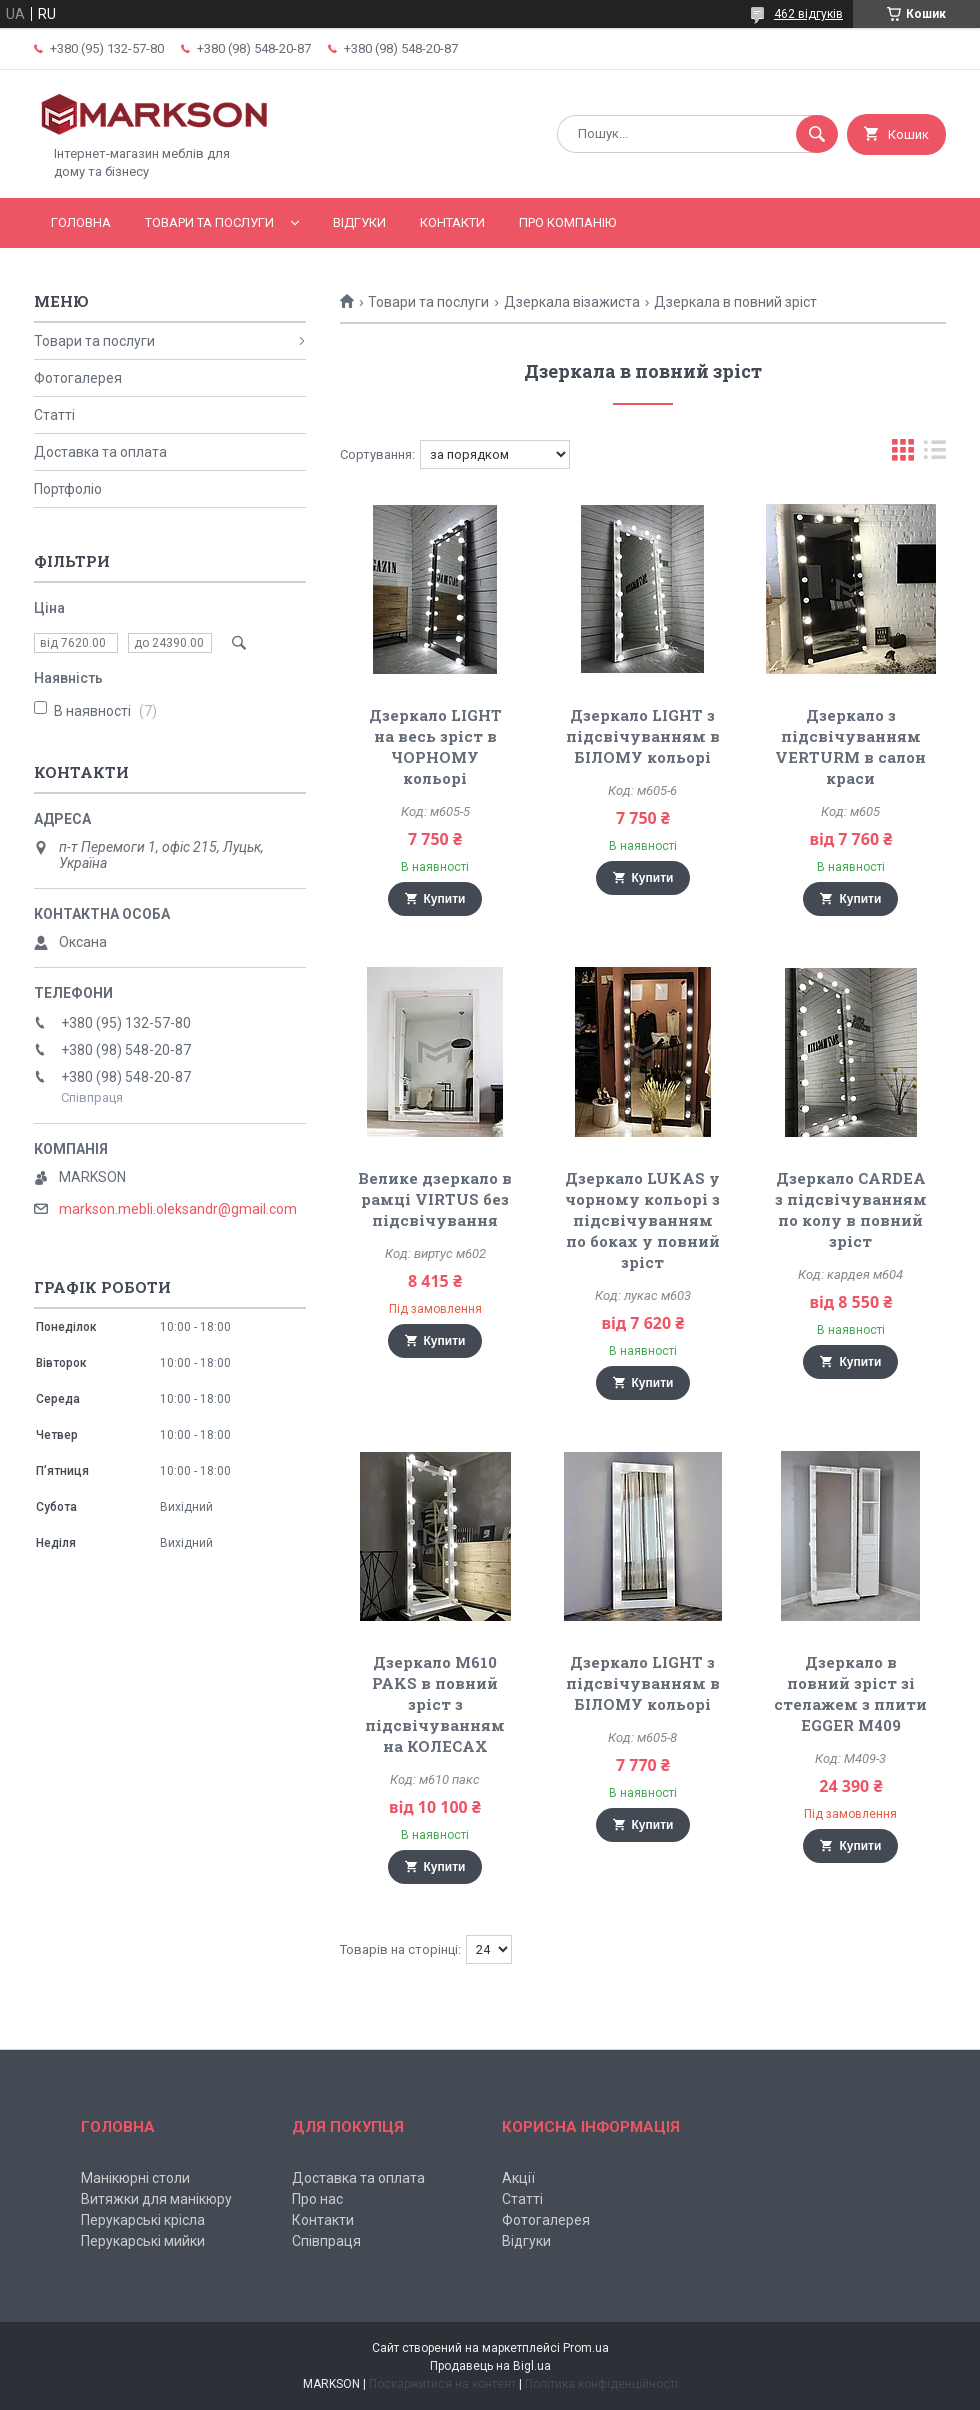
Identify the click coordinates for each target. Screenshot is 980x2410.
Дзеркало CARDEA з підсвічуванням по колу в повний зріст (851, 1209)
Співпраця (326, 2241)
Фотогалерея (78, 378)
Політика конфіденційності (601, 2384)
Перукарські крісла (143, 2220)
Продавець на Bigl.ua (490, 2366)
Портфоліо (68, 489)
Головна (81, 222)
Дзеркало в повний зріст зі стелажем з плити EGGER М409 (850, 1693)
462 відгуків (808, 14)
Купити (445, 899)
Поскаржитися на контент (442, 2384)
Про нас (317, 2199)
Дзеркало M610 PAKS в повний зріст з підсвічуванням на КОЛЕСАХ (435, 1704)
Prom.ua (586, 2348)
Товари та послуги (209, 222)
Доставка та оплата (100, 452)
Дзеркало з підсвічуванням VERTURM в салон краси (850, 746)
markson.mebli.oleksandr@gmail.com (178, 1209)
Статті (54, 415)
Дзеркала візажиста (572, 302)
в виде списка (935, 454)
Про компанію (567, 222)
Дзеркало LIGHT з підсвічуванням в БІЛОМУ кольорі (643, 736)
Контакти (452, 222)
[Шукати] (817, 134)
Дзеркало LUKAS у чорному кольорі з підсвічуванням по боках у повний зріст (642, 1220)
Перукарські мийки (143, 2241)
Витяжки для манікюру (156, 2199)
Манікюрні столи (135, 2178)
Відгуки (359, 222)
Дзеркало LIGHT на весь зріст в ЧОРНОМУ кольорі (435, 746)
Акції (518, 2178)
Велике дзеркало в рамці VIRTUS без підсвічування (435, 1199)
